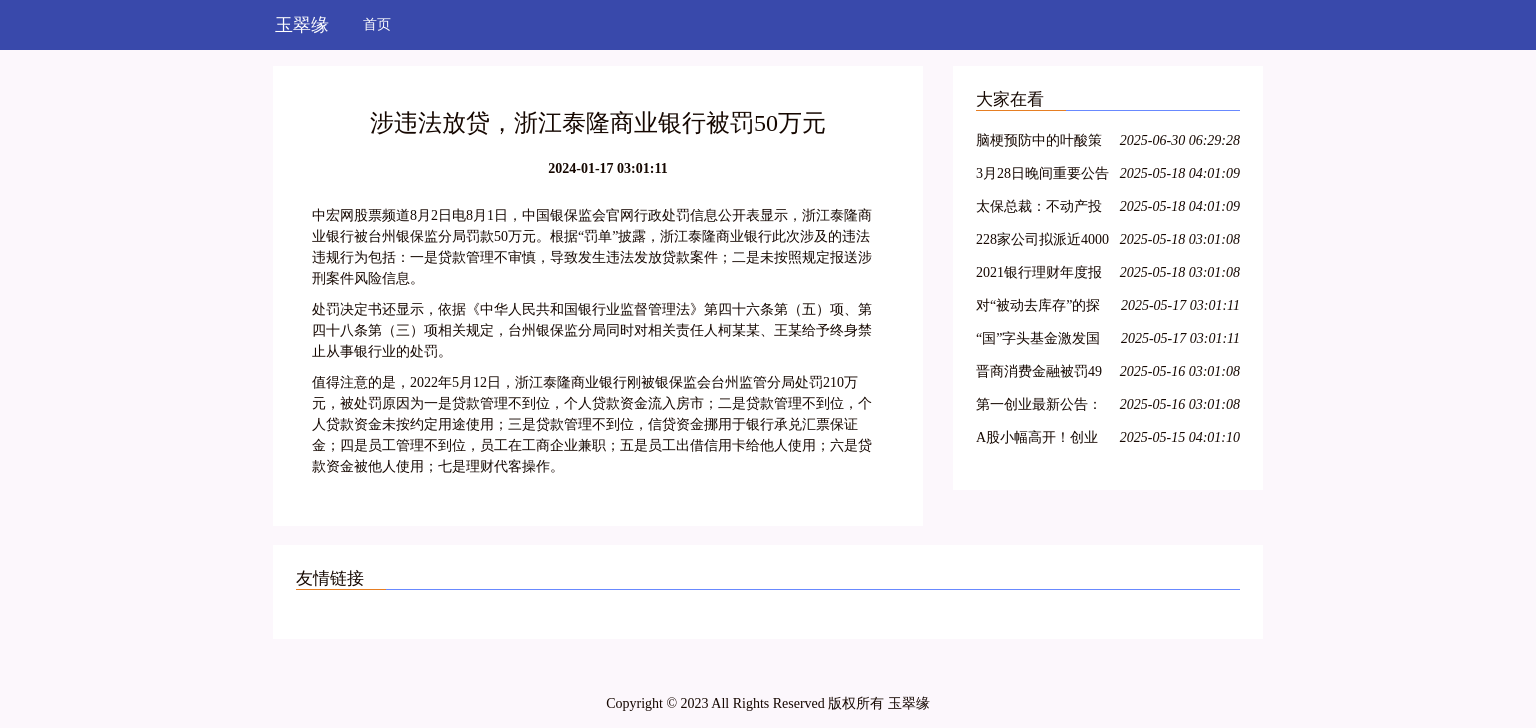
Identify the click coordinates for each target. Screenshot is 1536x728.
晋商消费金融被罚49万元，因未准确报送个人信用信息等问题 (1039, 374)
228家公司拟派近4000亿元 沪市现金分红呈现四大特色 (1042, 242)
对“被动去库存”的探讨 (1038, 308)
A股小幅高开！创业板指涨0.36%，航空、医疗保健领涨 (1043, 440)
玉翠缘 (302, 25)
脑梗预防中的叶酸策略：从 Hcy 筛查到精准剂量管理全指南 (1040, 143)
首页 (377, 24)
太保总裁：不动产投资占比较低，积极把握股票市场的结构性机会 (1039, 209)
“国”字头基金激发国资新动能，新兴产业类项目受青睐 (1039, 341)
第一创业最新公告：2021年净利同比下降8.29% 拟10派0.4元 (1039, 407)
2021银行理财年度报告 (1039, 275)
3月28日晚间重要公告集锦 (1042, 176)
